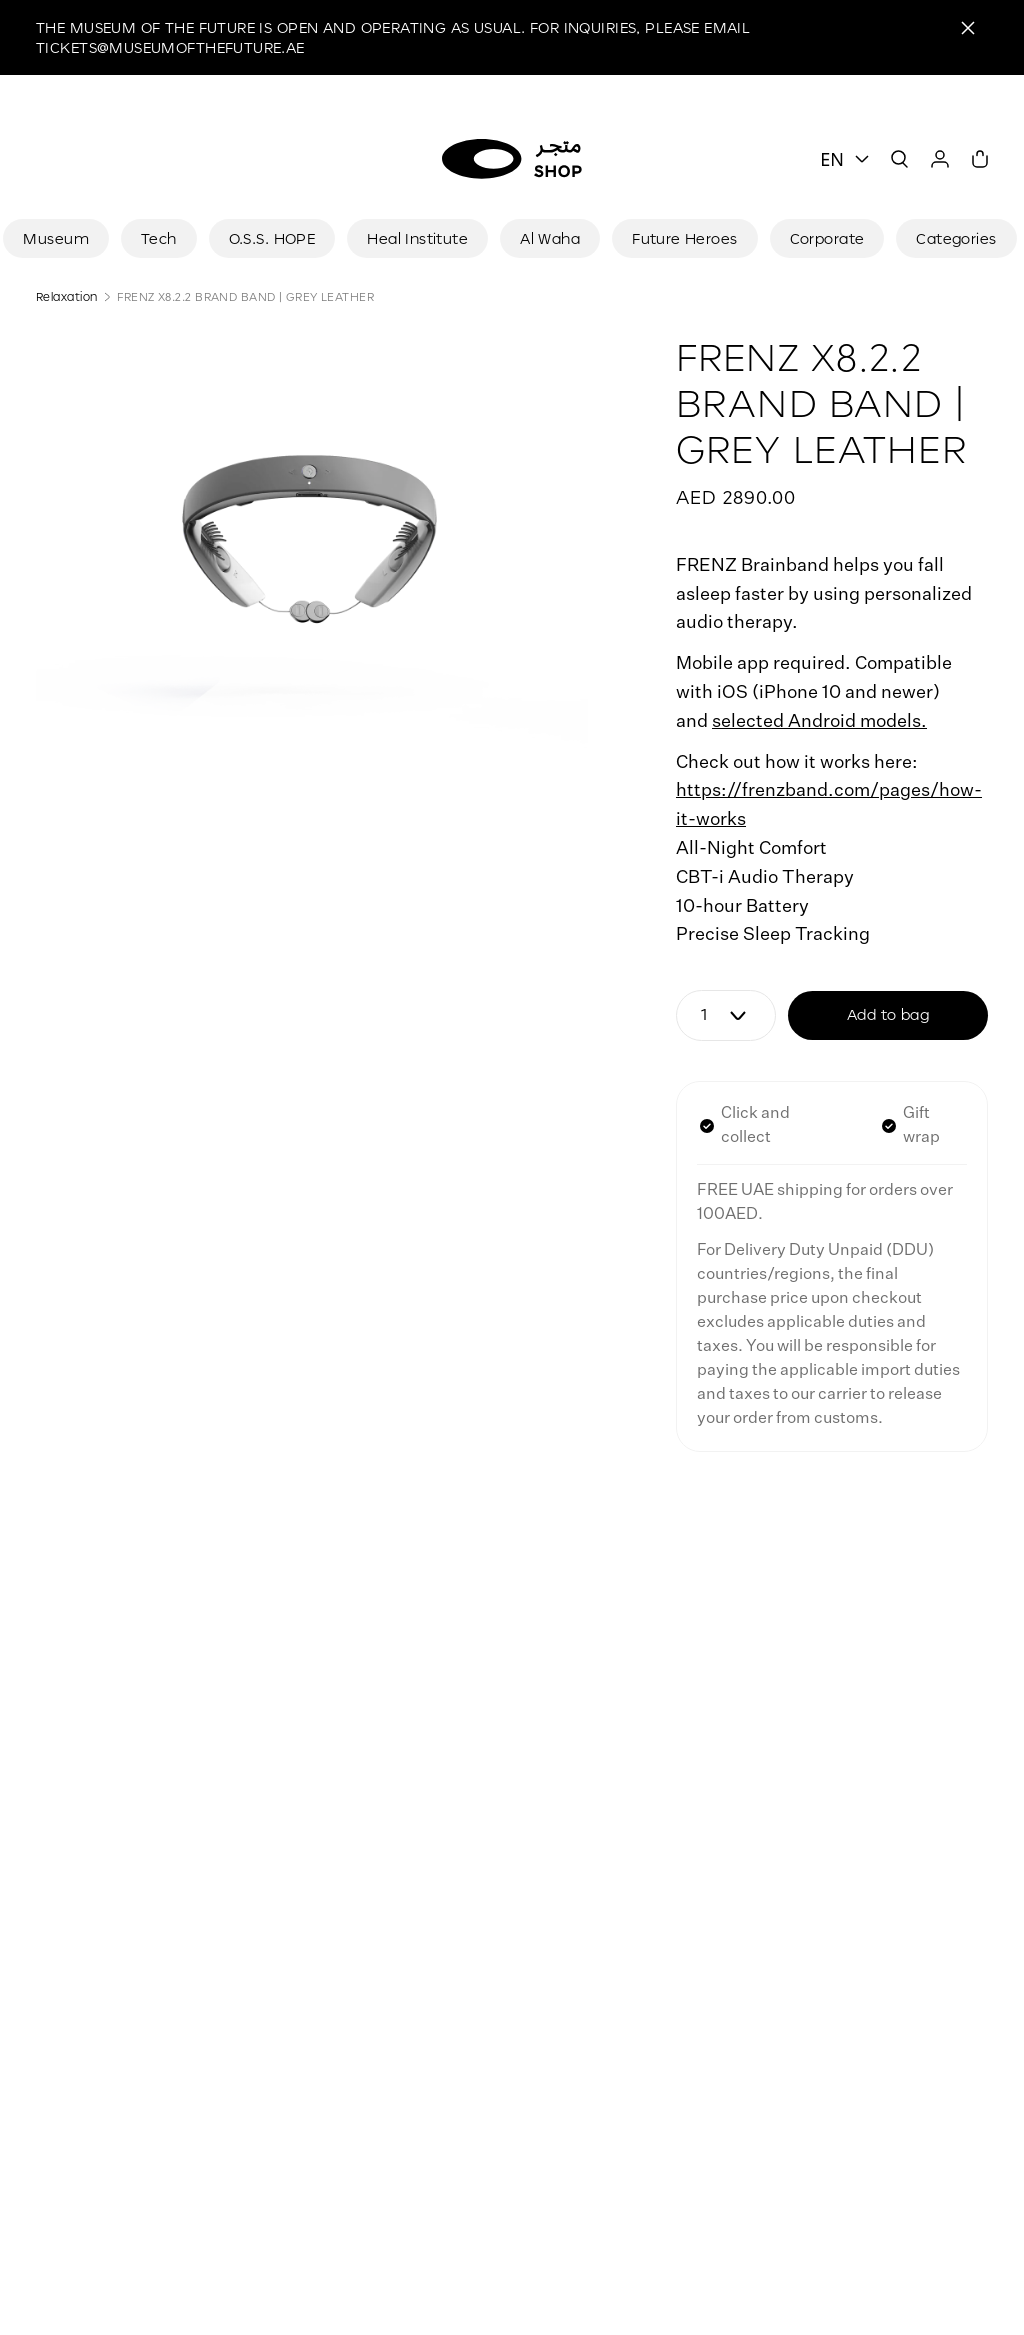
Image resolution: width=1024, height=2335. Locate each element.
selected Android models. (819, 722)
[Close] (968, 28)
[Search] (900, 159)
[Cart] (980, 159)
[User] (940, 159)
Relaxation (66, 296)
